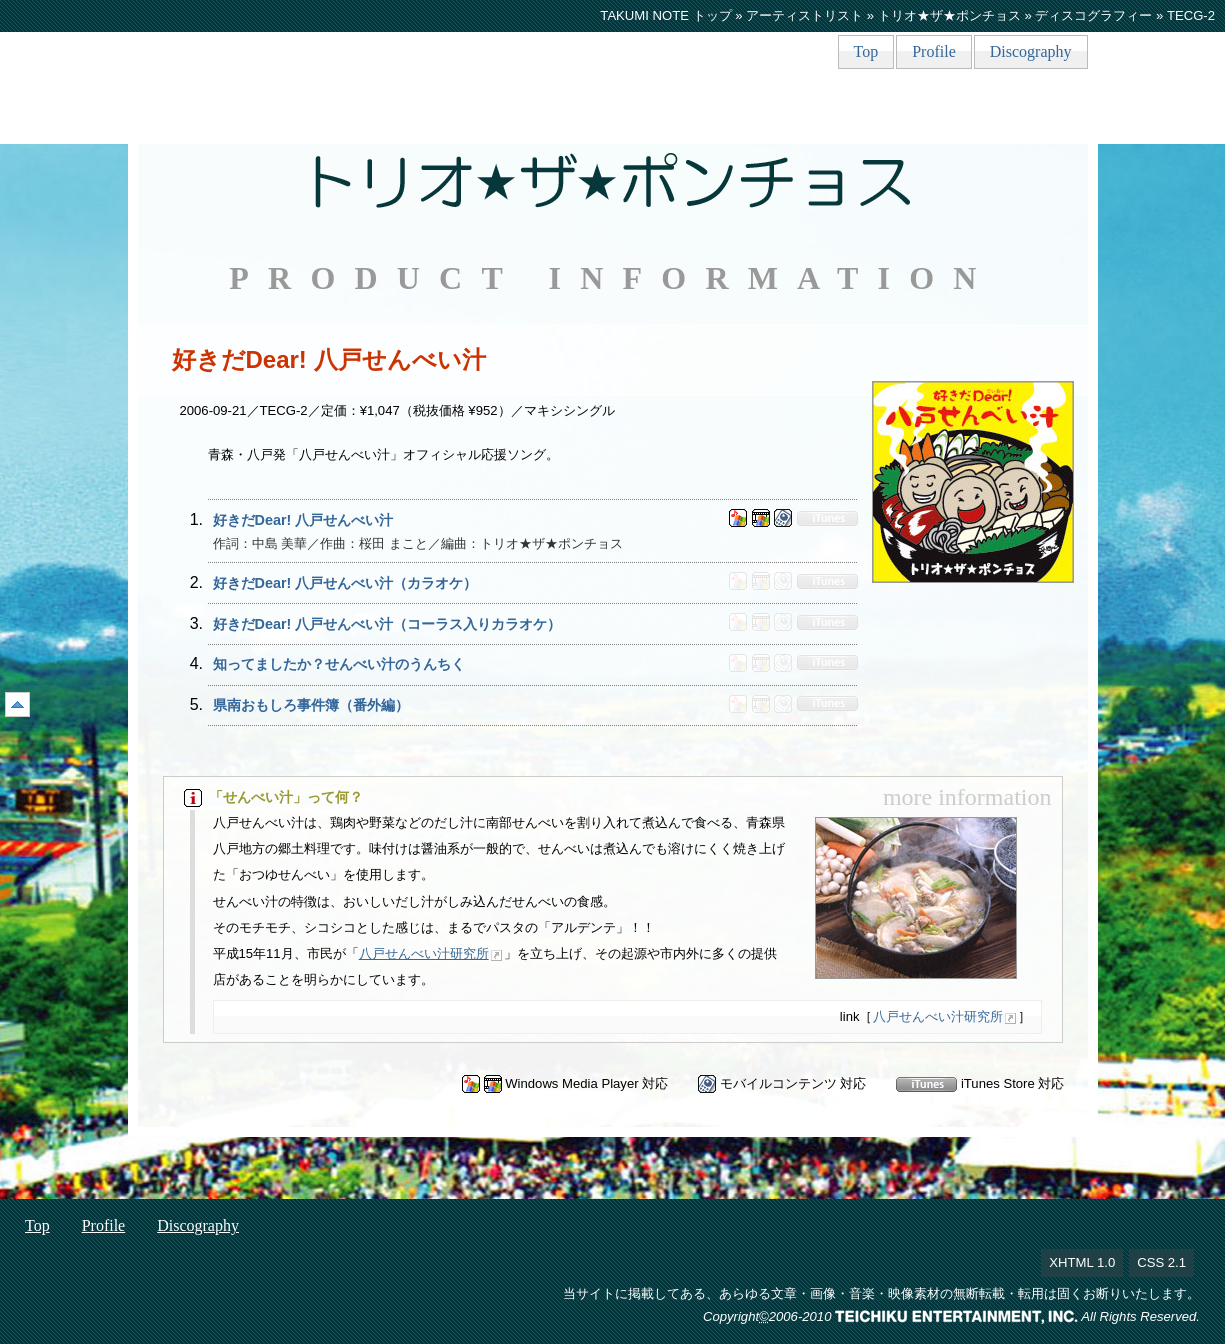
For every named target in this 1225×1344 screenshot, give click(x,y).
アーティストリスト (804, 15)
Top (866, 51)
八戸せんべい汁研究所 (424, 953)
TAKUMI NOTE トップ (665, 15)
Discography (1031, 51)
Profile (934, 51)
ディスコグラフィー (1093, 15)
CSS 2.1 (1161, 1262)
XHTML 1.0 (1082, 1262)
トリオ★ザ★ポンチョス (949, 15)
